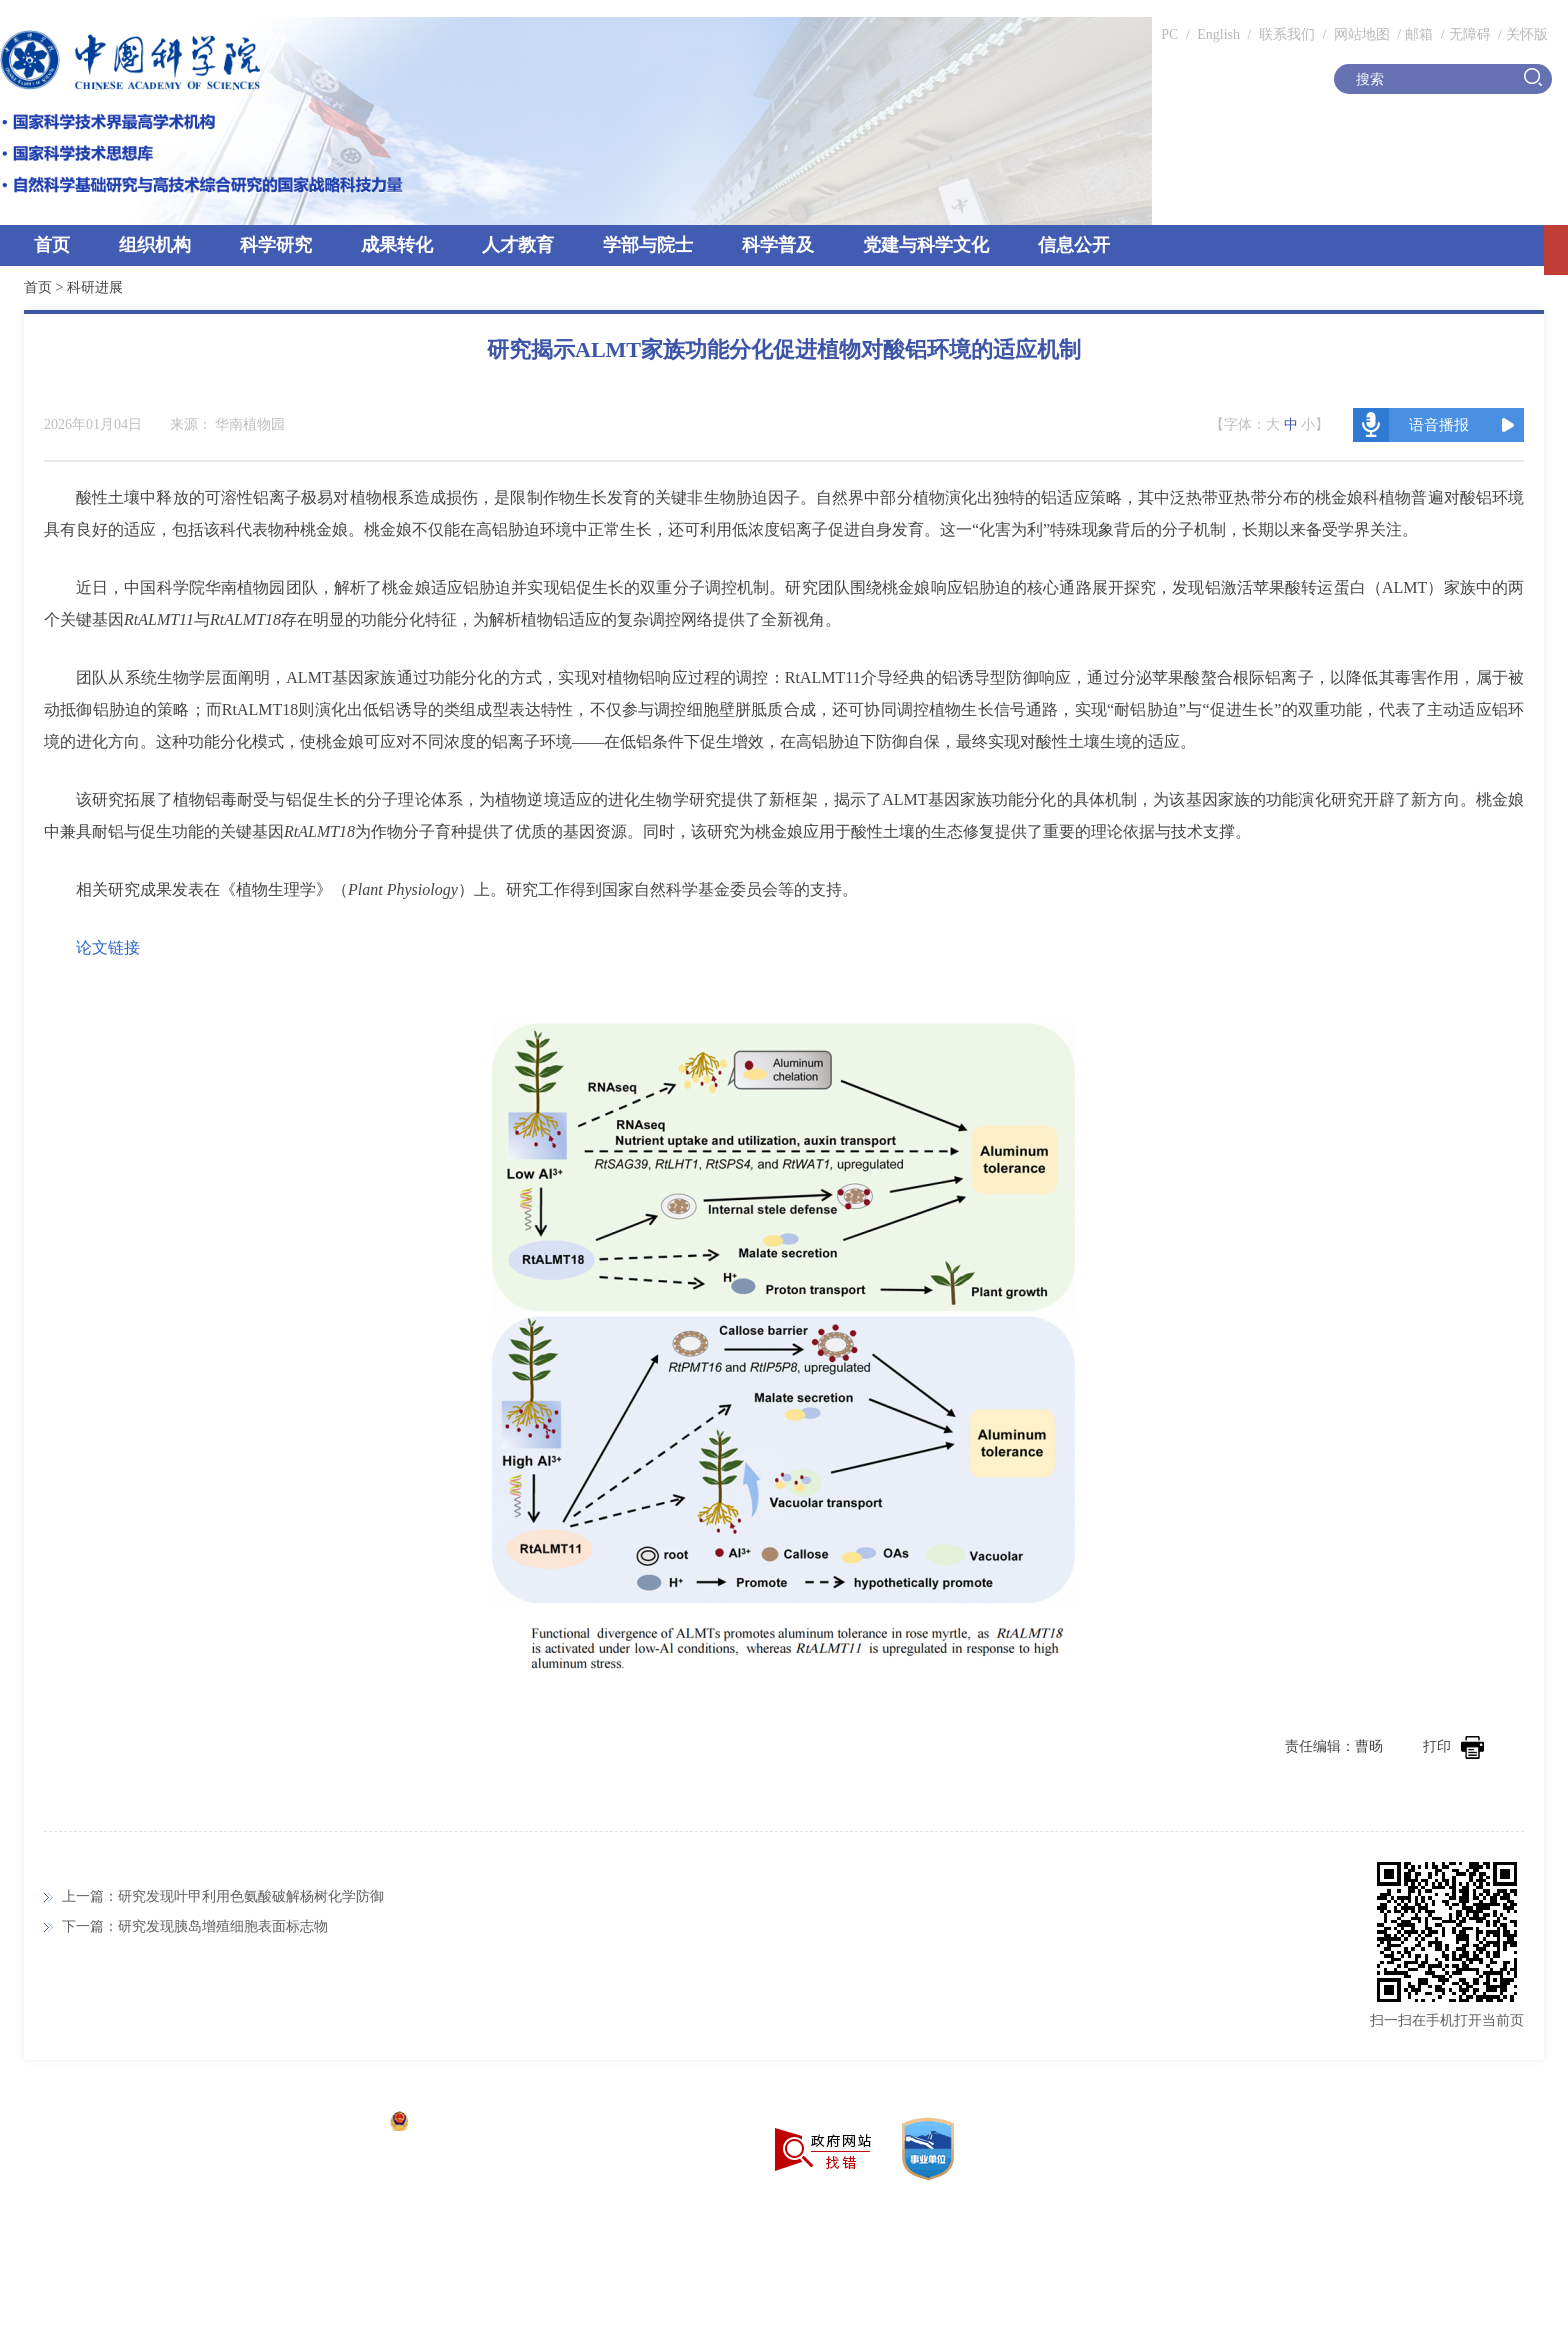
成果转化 (397, 245)
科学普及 (778, 245)
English (1218, 34)
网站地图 (1360, 34)
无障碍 (1470, 34)
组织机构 (155, 245)
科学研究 (276, 245)
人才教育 (518, 245)
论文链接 (108, 947)
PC (1169, 34)
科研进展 (95, 287)
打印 (1453, 1746)
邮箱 (1419, 34)
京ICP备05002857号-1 (310, 2123)
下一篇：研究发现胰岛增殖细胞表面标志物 (195, 1926)
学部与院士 (648, 245)
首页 (52, 245)
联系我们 (1287, 34)
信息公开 (1074, 245)
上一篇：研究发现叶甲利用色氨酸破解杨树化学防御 (223, 1896)
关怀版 (1527, 34)
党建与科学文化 (926, 245)
